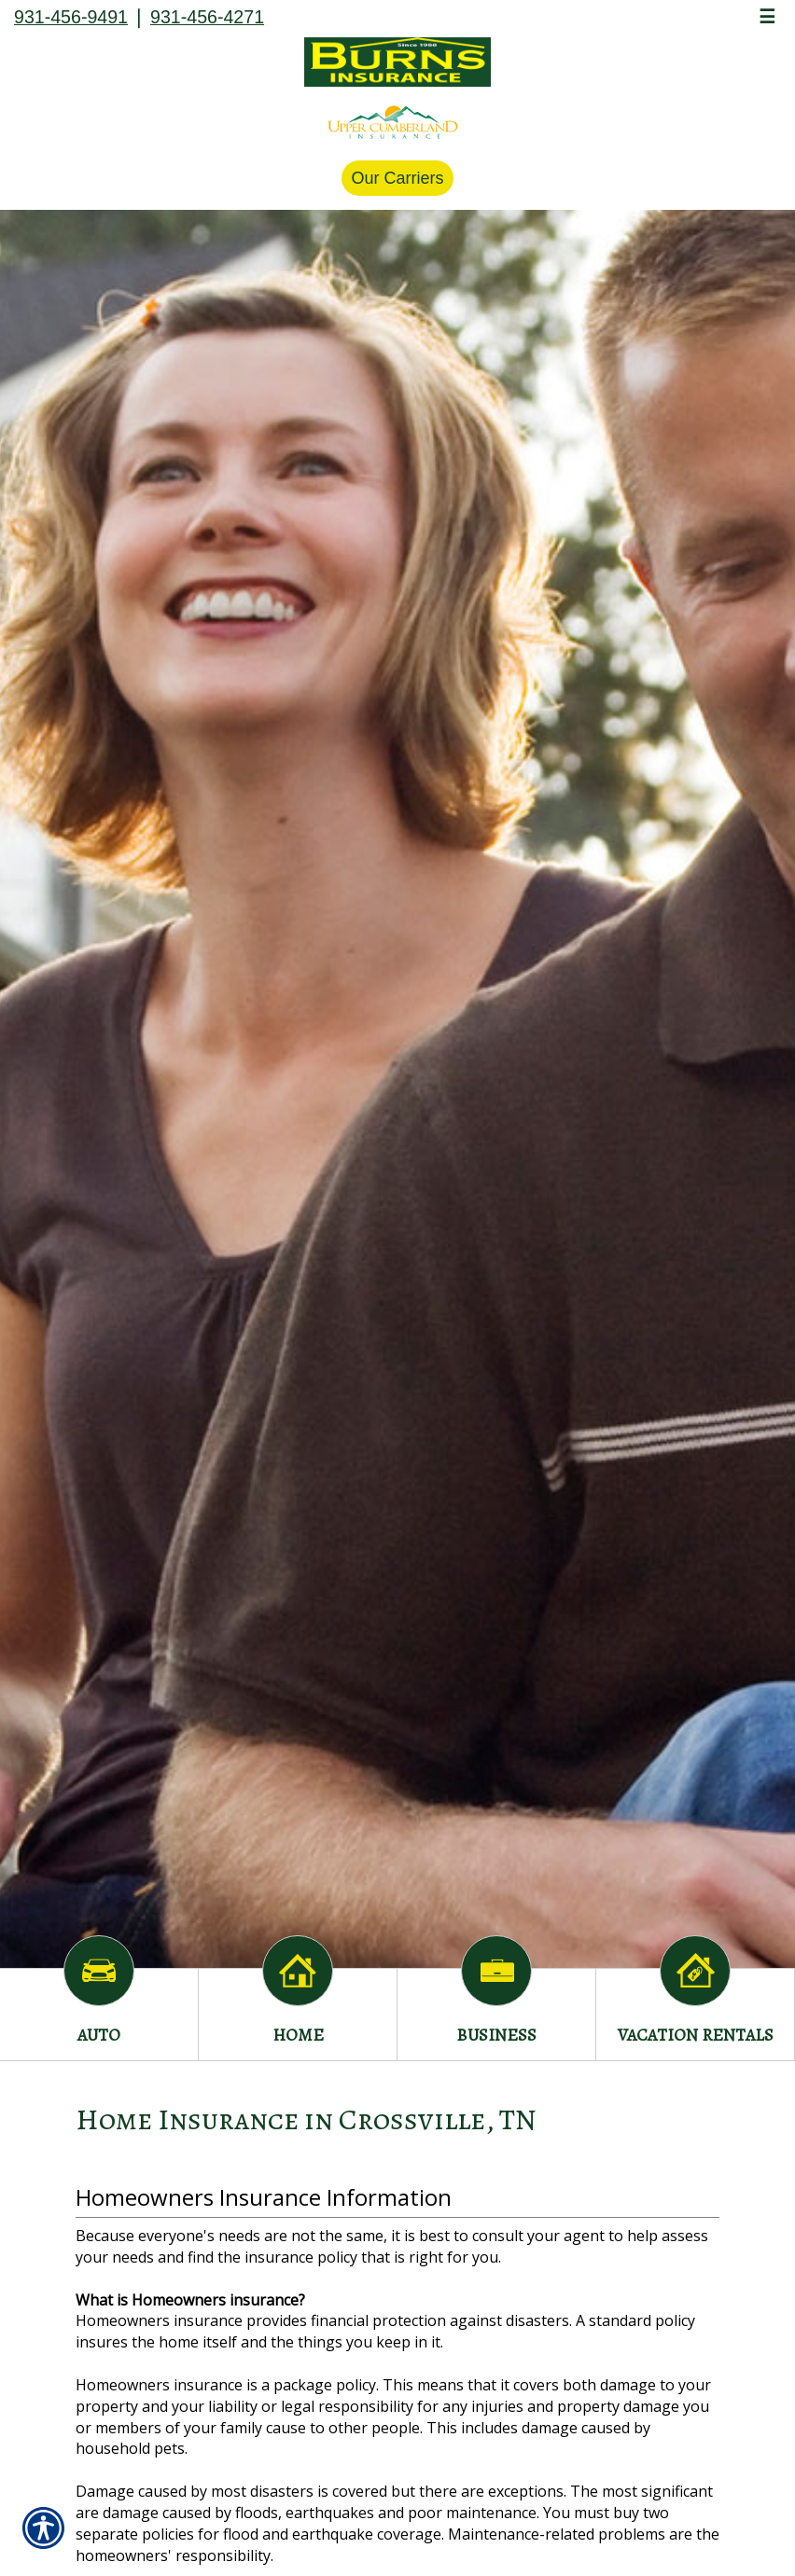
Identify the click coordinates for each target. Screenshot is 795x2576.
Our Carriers (397, 178)
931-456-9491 (71, 17)
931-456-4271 (207, 17)
